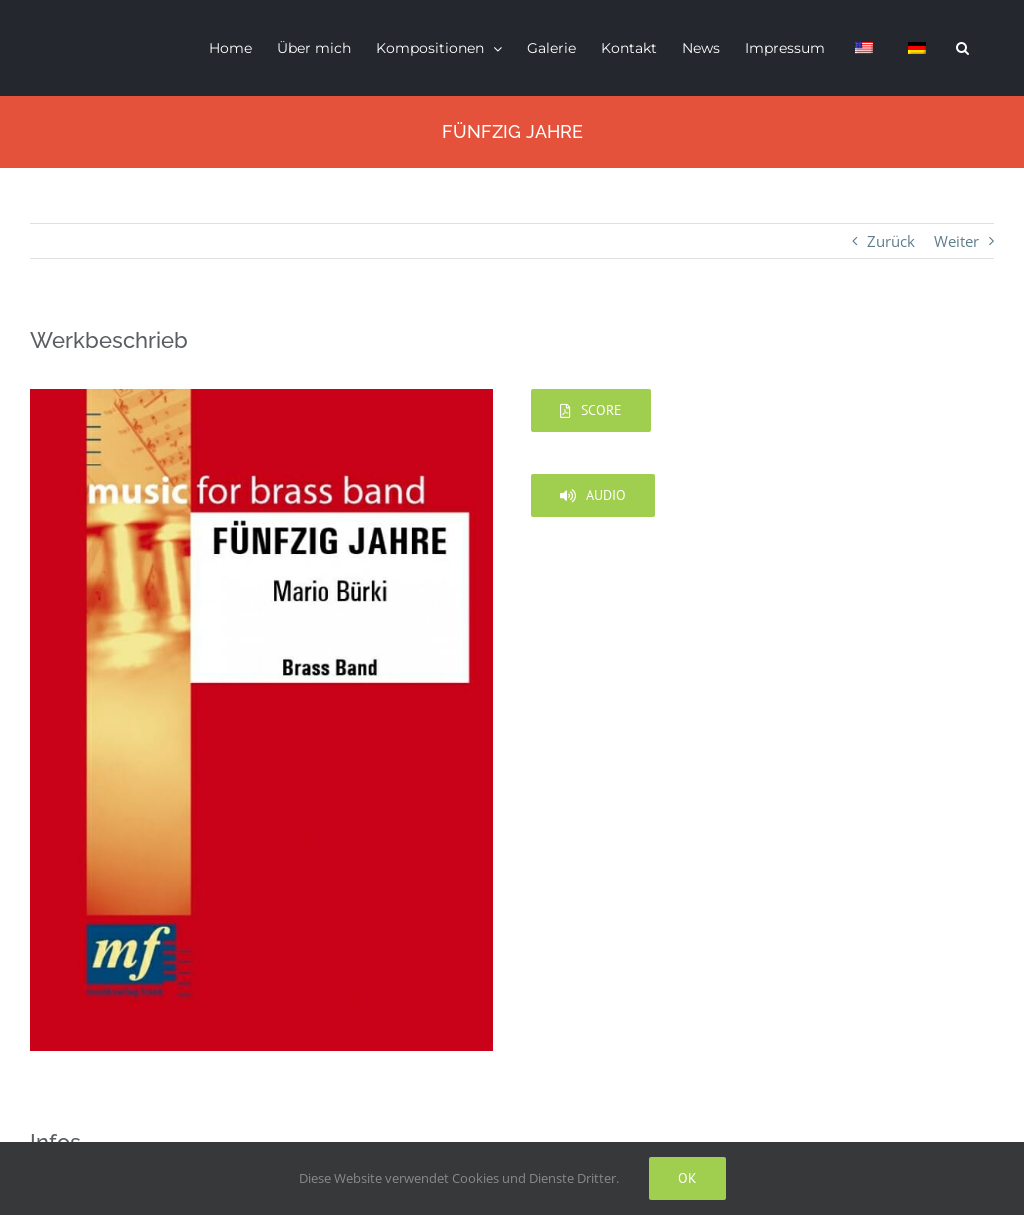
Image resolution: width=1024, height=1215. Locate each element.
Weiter (956, 241)
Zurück (891, 241)
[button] (962, 48)
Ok (687, 1178)
